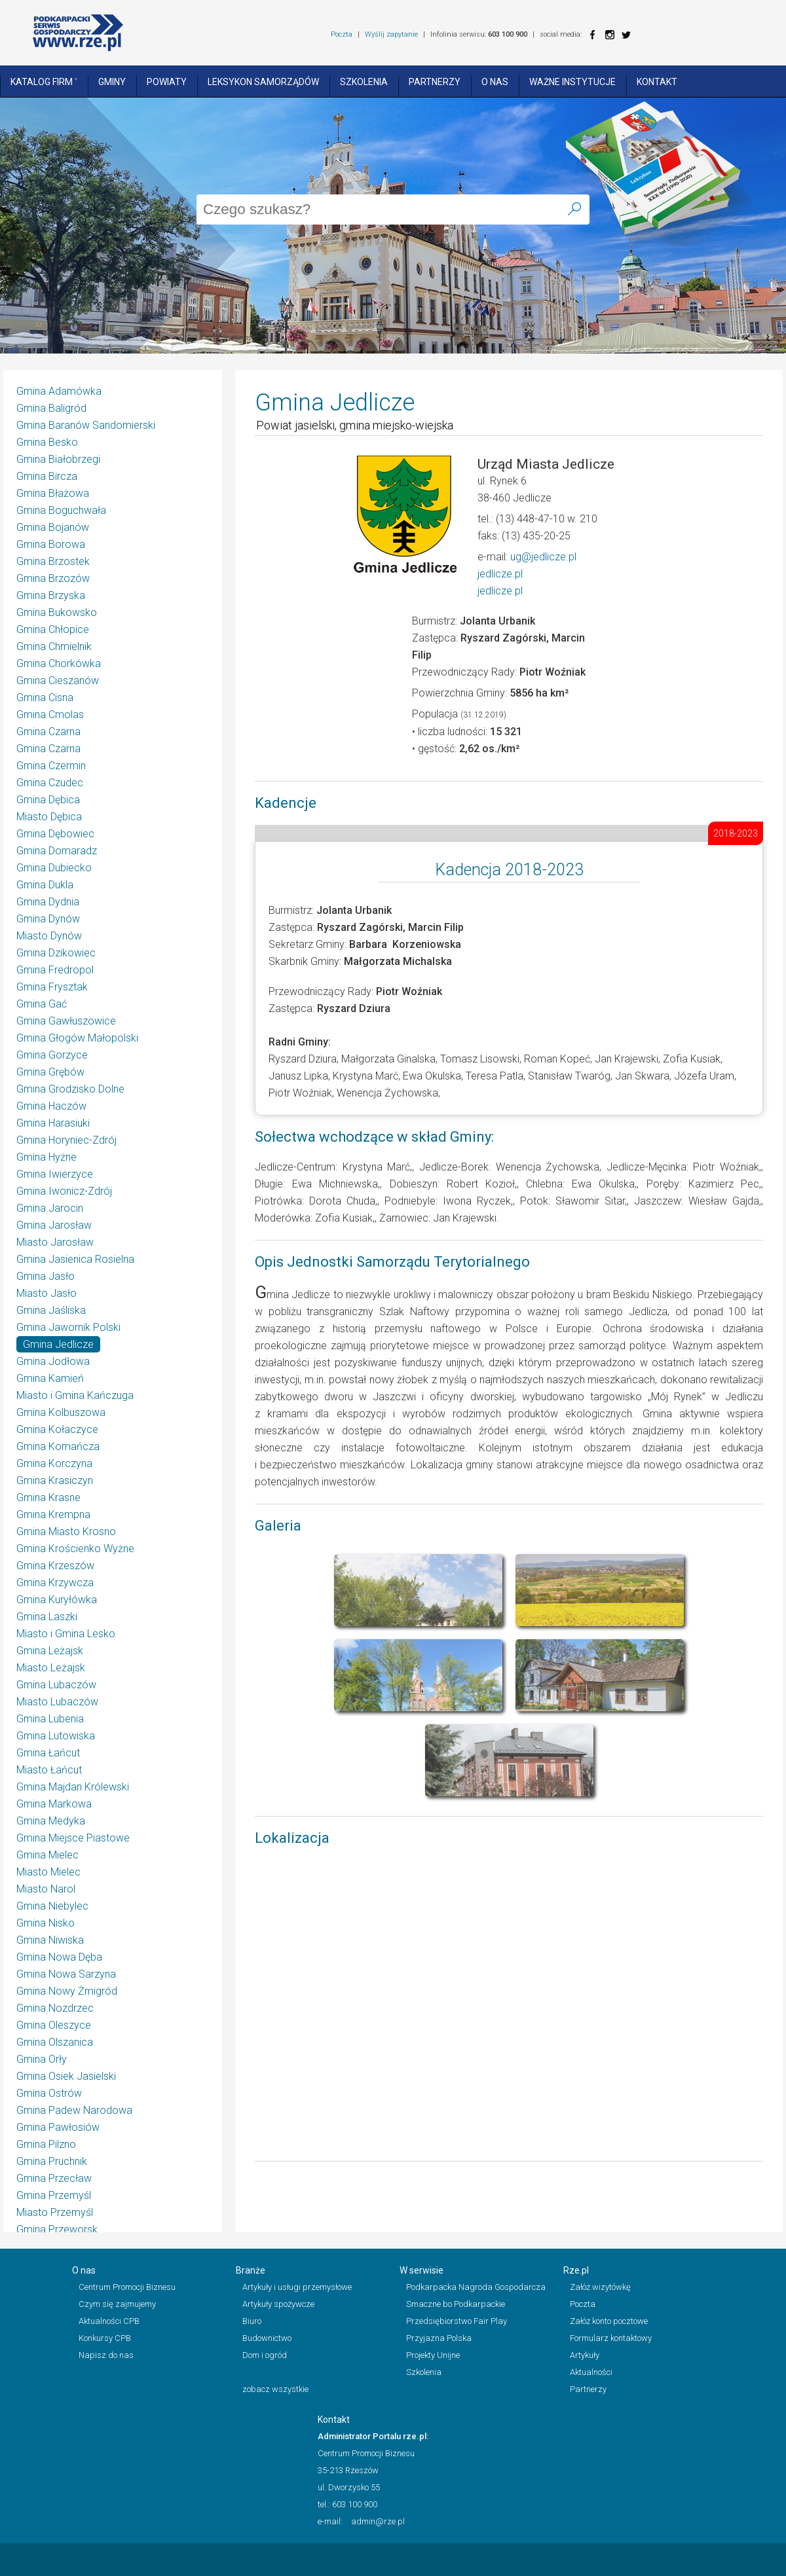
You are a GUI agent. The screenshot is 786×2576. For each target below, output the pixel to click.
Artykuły (584, 2355)
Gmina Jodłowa (53, 1361)
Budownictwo (266, 2338)
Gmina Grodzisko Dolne (70, 1089)
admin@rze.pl (378, 2521)
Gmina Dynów (48, 919)
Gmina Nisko (45, 1923)
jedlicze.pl (500, 574)
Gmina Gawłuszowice (66, 1021)
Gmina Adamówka (59, 391)
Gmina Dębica (48, 799)
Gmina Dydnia (47, 902)
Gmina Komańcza (58, 1446)
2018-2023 (735, 833)
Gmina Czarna (48, 731)
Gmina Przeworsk (57, 2229)
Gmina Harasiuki (53, 1123)
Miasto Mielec (48, 1872)
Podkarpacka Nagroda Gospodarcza (476, 2287)
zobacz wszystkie (275, 2389)
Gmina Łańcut (48, 1753)
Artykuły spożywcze (278, 2304)
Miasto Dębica (49, 816)
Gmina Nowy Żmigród (66, 1991)
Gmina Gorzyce (52, 1055)
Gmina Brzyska (50, 595)
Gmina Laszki (46, 1616)
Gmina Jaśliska (51, 1310)
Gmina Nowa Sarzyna (66, 1974)
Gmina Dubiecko (54, 868)
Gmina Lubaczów (56, 1684)
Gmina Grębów (50, 1072)
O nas (494, 82)
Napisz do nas (106, 2355)
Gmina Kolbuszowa (60, 1412)
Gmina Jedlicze (58, 1344)
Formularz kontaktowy (611, 2338)
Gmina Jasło (45, 1276)
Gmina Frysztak (52, 987)
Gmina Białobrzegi (58, 459)
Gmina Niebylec (52, 1906)
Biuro (251, 2321)
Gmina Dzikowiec (56, 953)
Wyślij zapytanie (391, 34)
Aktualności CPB (109, 2321)
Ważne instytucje (572, 82)
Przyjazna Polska (439, 2338)
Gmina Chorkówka (58, 663)
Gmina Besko (47, 442)
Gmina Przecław (54, 2178)
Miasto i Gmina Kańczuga (75, 1395)
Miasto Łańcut (49, 1770)
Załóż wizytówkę (600, 2287)
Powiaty (167, 82)
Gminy (112, 82)
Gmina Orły (41, 2059)
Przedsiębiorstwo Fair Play (456, 2321)
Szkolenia (364, 82)
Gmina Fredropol (55, 970)
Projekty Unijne (433, 2355)
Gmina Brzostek (53, 561)
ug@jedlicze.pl (543, 557)
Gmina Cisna (44, 697)
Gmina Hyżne (46, 1157)
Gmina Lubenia (50, 1719)
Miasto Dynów (49, 936)
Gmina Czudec (49, 782)
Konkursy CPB (105, 2338)
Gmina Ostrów (49, 2093)
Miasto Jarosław (55, 1242)
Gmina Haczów (51, 1106)
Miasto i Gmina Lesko (65, 1633)
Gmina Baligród (51, 408)
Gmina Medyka (50, 1821)
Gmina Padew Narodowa (74, 2110)
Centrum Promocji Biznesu (127, 2287)
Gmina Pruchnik (51, 2161)
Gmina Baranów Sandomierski (85, 425)
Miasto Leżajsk (50, 1667)
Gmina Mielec (47, 1855)
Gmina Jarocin (49, 1208)
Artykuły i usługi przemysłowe (297, 2287)
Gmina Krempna (53, 1514)
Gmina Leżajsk (49, 1650)
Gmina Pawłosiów (58, 2127)
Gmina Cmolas (50, 714)
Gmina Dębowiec (55, 833)
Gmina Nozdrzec (55, 2008)
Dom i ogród (264, 2355)
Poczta (341, 34)
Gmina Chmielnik (54, 646)
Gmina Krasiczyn (54, 1480)
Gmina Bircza (46, 476)
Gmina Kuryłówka (56, 1599)
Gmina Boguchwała (61, 510)
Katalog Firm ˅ (43, 82)
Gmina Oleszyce (53, 2025)
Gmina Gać (41, 1004)
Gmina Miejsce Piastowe (73, 1838)
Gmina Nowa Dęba (59, 1957)
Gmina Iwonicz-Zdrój (64, 1191)
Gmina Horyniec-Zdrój (66, 1140)
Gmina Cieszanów (57, 680)
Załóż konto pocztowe (609, 2321)
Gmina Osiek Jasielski (66, 2076)
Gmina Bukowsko (56, 612)
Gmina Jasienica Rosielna (75, 1259)
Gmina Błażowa (52, 493)
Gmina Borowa (50, 544)
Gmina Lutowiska (55, 1736)
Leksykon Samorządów (263, 82)
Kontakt (657, 82)
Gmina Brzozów (53, 578)
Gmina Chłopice (52, 629)
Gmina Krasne (48, 1497)
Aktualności (591, 2372)
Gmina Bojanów (52, 527)
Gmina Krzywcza (55, 1582)
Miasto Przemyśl (54, 2212)
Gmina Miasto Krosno (66, 1531)
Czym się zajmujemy (117, 2304)
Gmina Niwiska (50, 1940)
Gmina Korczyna (54, 1463)
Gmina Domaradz (56, 850)
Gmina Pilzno (46, 2144)
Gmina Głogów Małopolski (77, 1038)
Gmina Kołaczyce (57, 1429)
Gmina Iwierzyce (54, 1174)
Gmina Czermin (51, 765)
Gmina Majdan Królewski (72, 1787)
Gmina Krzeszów (55, 1565)
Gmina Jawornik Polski (68, 1327)
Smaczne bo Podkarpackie (455, 2304)
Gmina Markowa (54, 1804)
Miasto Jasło (46, 1293)
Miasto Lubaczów (57, 1702)
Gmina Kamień (50, 1378)
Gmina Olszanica (54, 2042)
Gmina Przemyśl (53, 2195)
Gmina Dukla (44, 885)
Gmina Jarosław (54, 1225)
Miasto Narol (45, 1889)
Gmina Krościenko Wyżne (75, 1548)
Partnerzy (434, 82)
